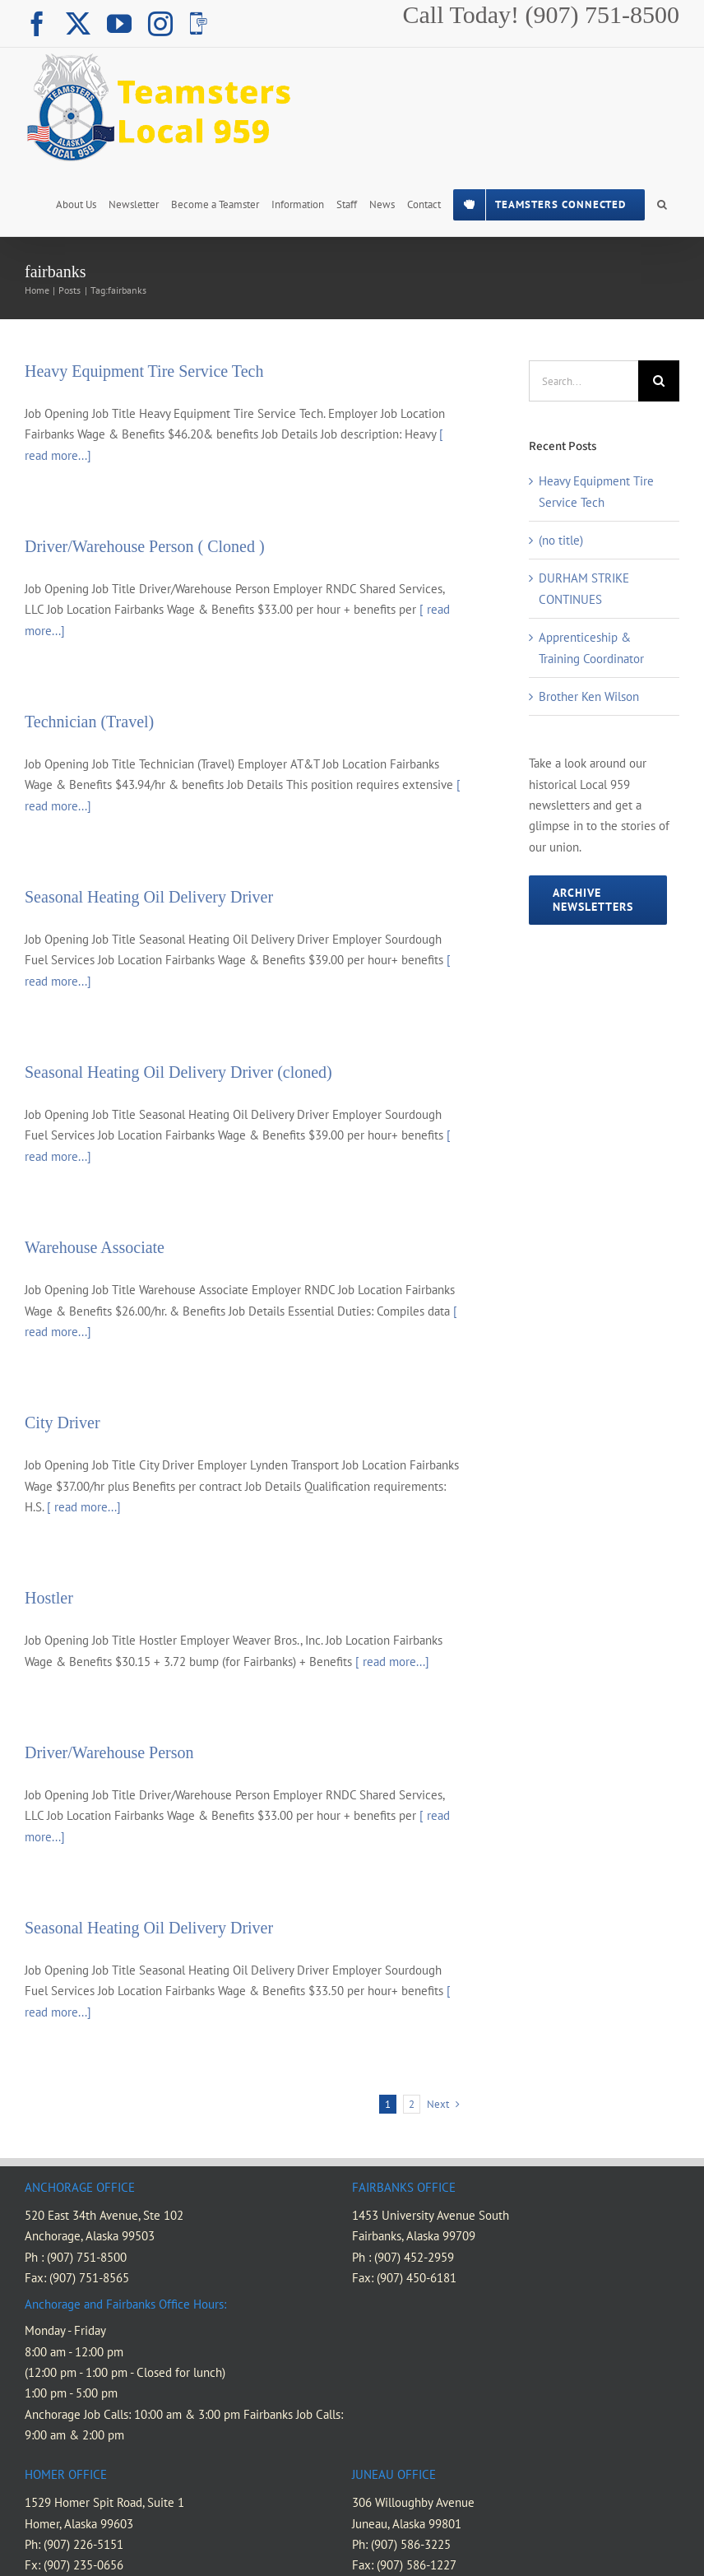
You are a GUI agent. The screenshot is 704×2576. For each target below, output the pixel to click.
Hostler (49, 1598)
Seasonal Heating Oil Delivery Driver (149, 897)
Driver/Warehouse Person (109, 1752)
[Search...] (583, 380)
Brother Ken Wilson (589, 696)
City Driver (62, 1422)
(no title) (561, 540)
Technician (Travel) (89, 721)
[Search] (658, 380)
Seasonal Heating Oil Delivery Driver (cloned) (178, 1072)
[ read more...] (84, 1507)
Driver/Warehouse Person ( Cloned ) (145, 546)
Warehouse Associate (94, 1247)
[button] (662, 203)
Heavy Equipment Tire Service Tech (144, 371)
